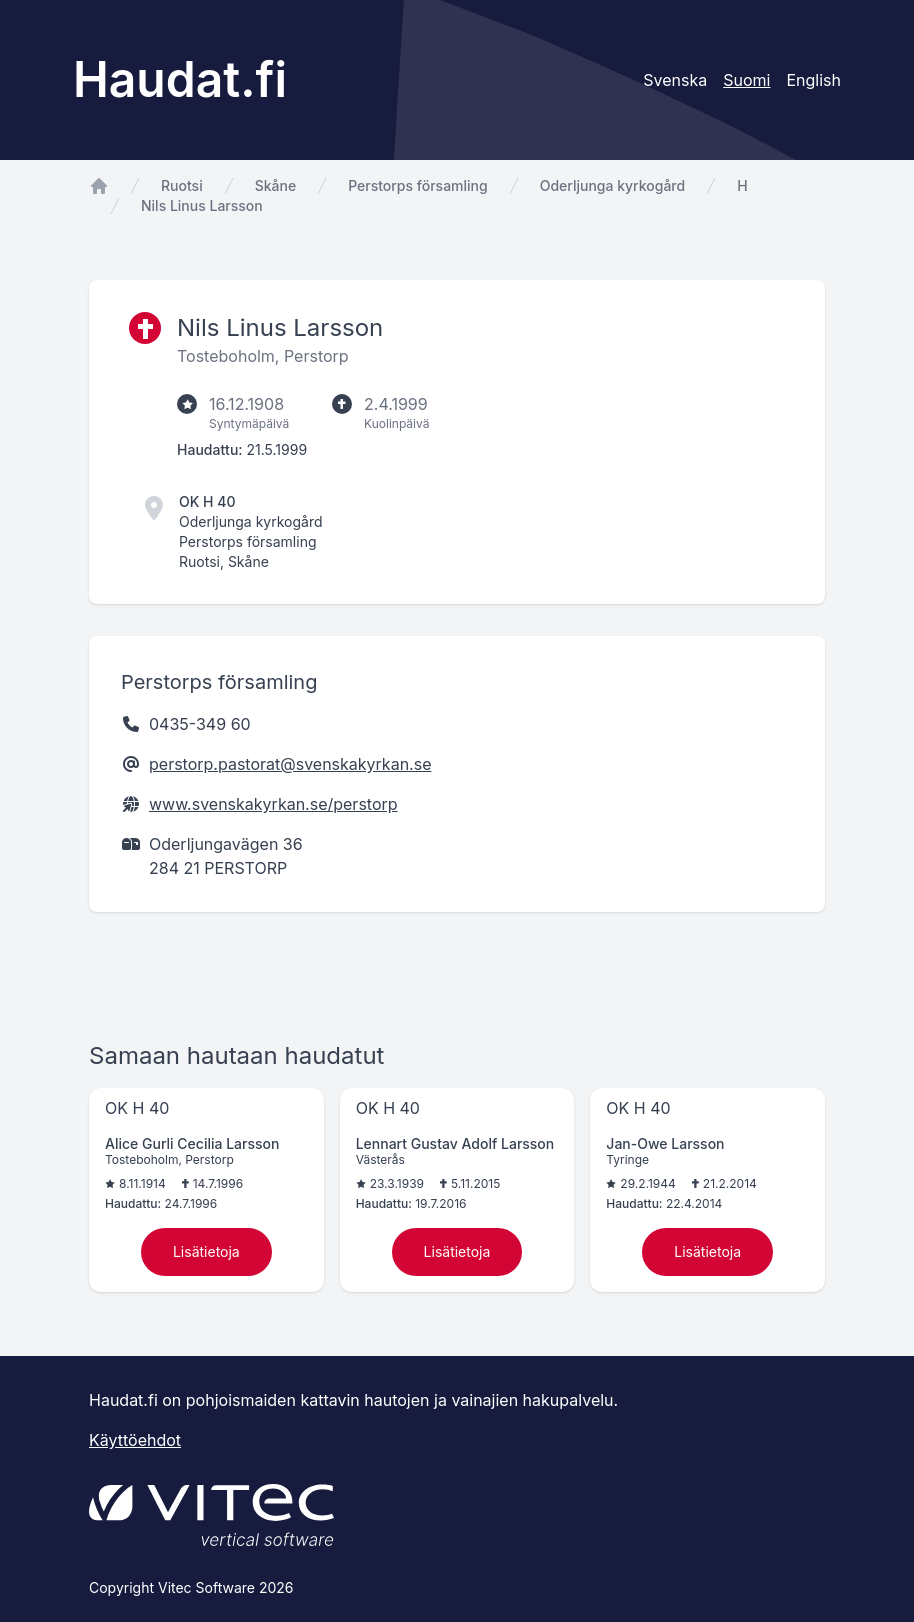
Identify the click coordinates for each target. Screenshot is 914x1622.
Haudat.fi (180, 79)
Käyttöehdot (135, 1440)
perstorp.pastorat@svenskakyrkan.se (290, 764)
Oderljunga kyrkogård (612, 185)
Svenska (675, 80)
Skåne (275, 185)
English (813, 80)
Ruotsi (182, 185)
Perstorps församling (418, 185)
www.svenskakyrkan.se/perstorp (273, 804)
